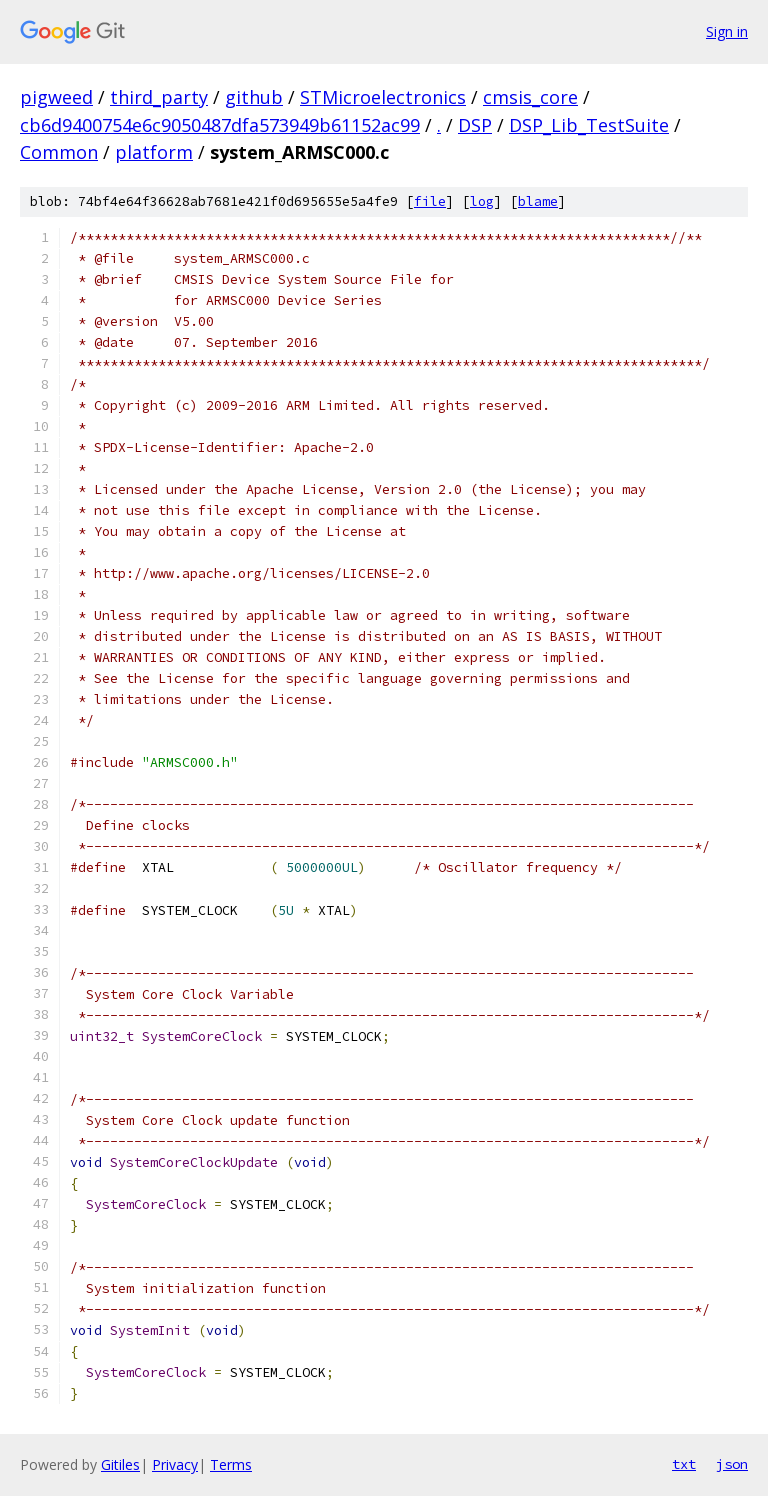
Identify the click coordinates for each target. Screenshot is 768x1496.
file (430, 201)
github (254, 97)
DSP (475, 125)
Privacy (175, 1464)
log (482, 201)
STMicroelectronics (383, 97)
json (732, 1464)
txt (684, 1464)
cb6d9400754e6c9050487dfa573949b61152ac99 (220, 125)
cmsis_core (530, 97)
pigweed (56, 97)
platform (154, 152)
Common (59, 152)
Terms (231, 1464)
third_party (159, 97)
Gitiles (120, 1464)
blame (538, 201)
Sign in (727, 31)
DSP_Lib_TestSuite (589, 125)
